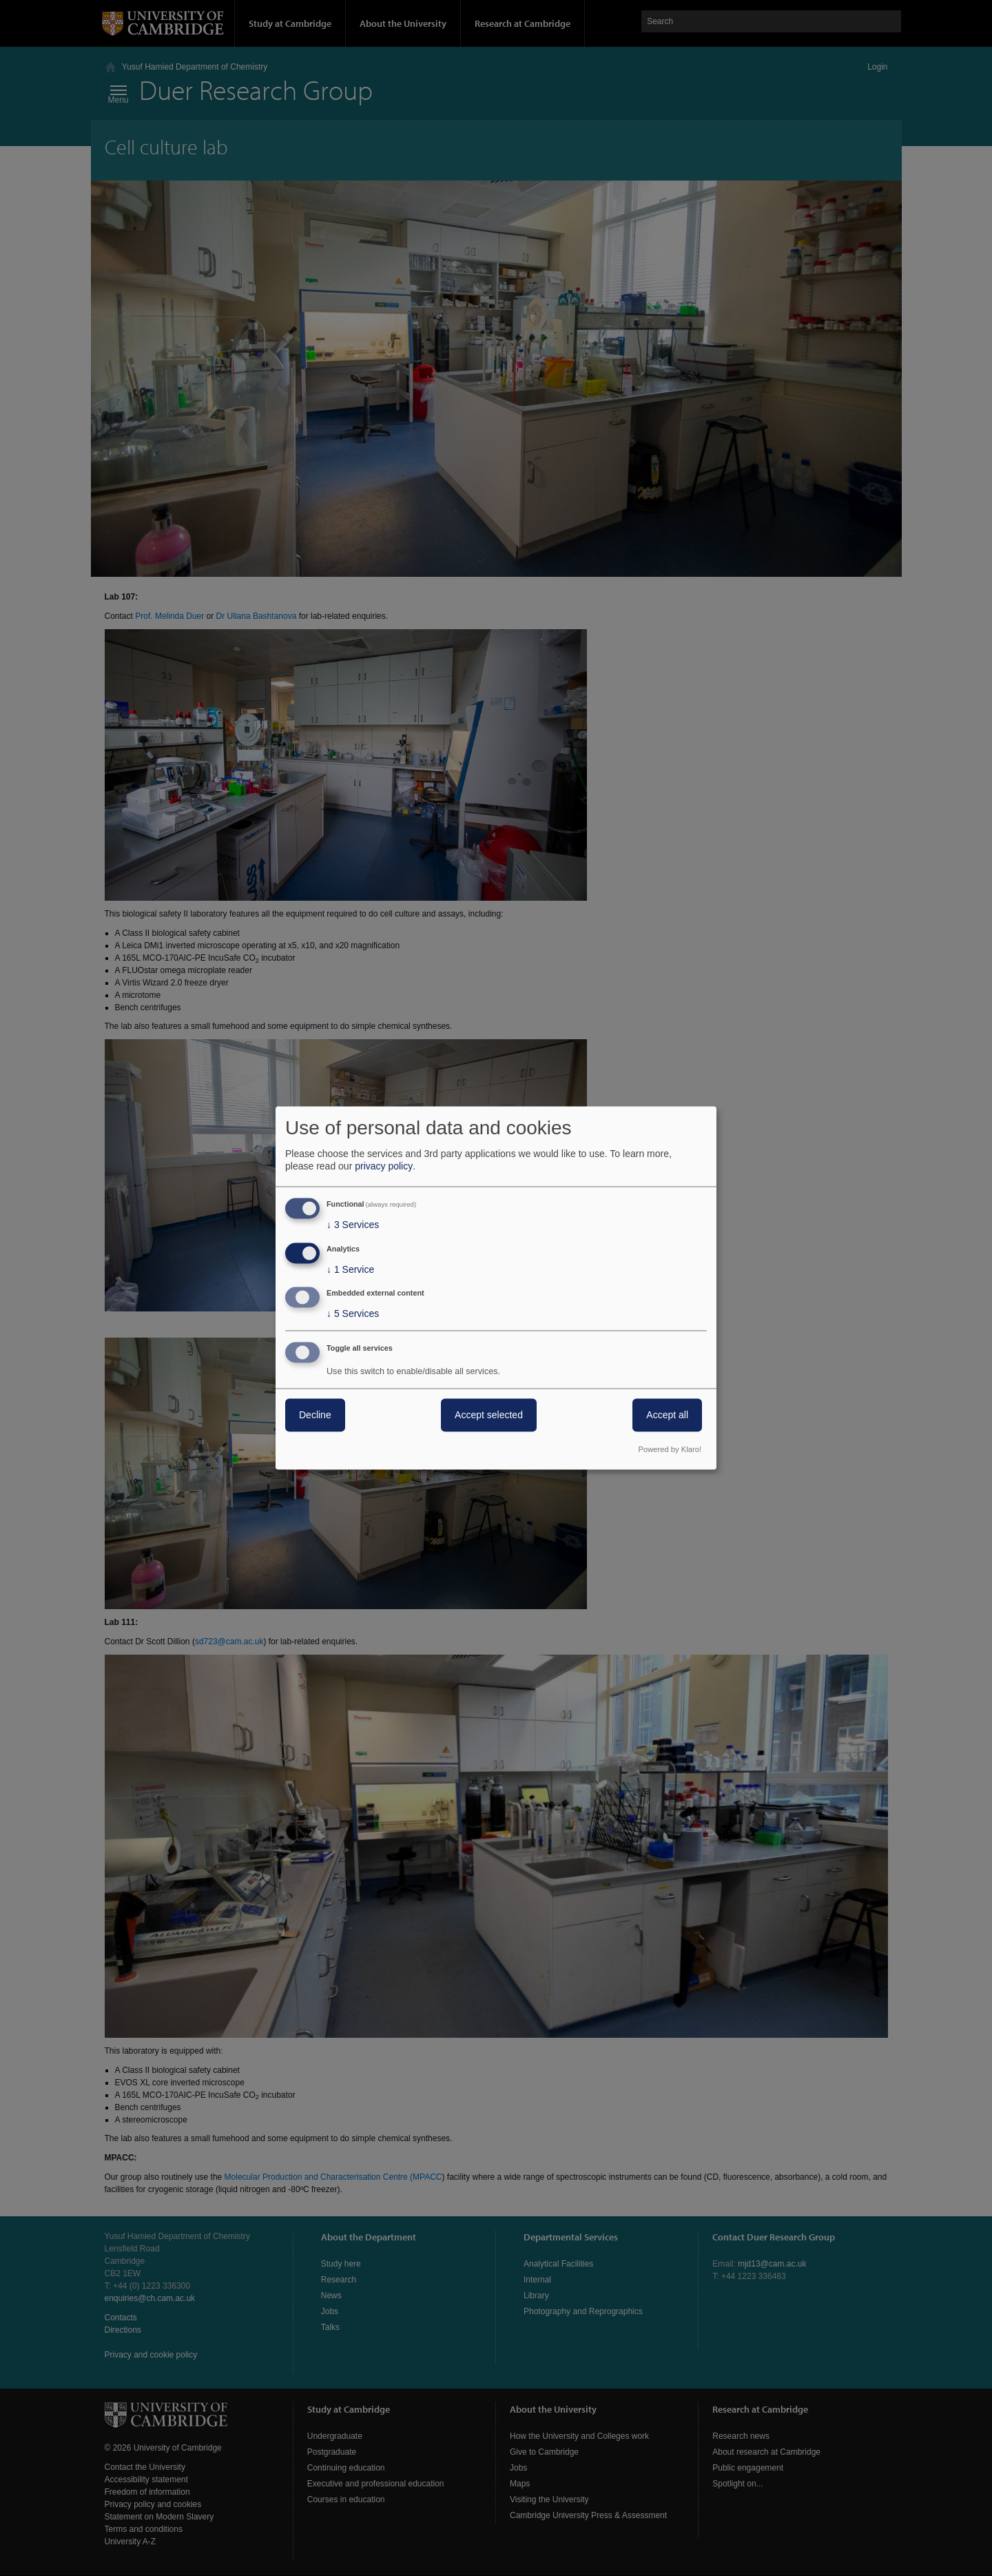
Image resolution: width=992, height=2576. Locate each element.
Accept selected (489, 1415)
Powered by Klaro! (670, 1450)
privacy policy (384, 1166)
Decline (315, 1415)
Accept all (667, 1415)
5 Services (353, 1314)
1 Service (350, 1269)
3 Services (353, 1224)
